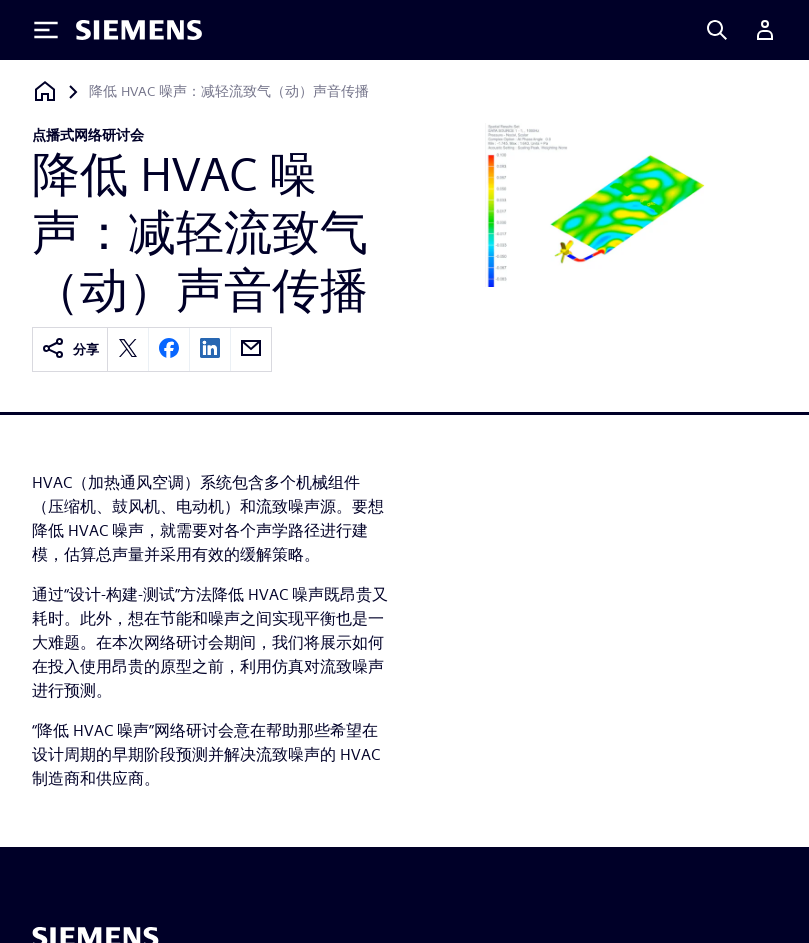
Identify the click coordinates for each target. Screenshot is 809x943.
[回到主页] (45, 91)
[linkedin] (210, 349)
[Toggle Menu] (46, 30)
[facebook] (169, 349)
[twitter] (128, 349)
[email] (251, 349)
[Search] (717, 30)
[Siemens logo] (139, 30)
